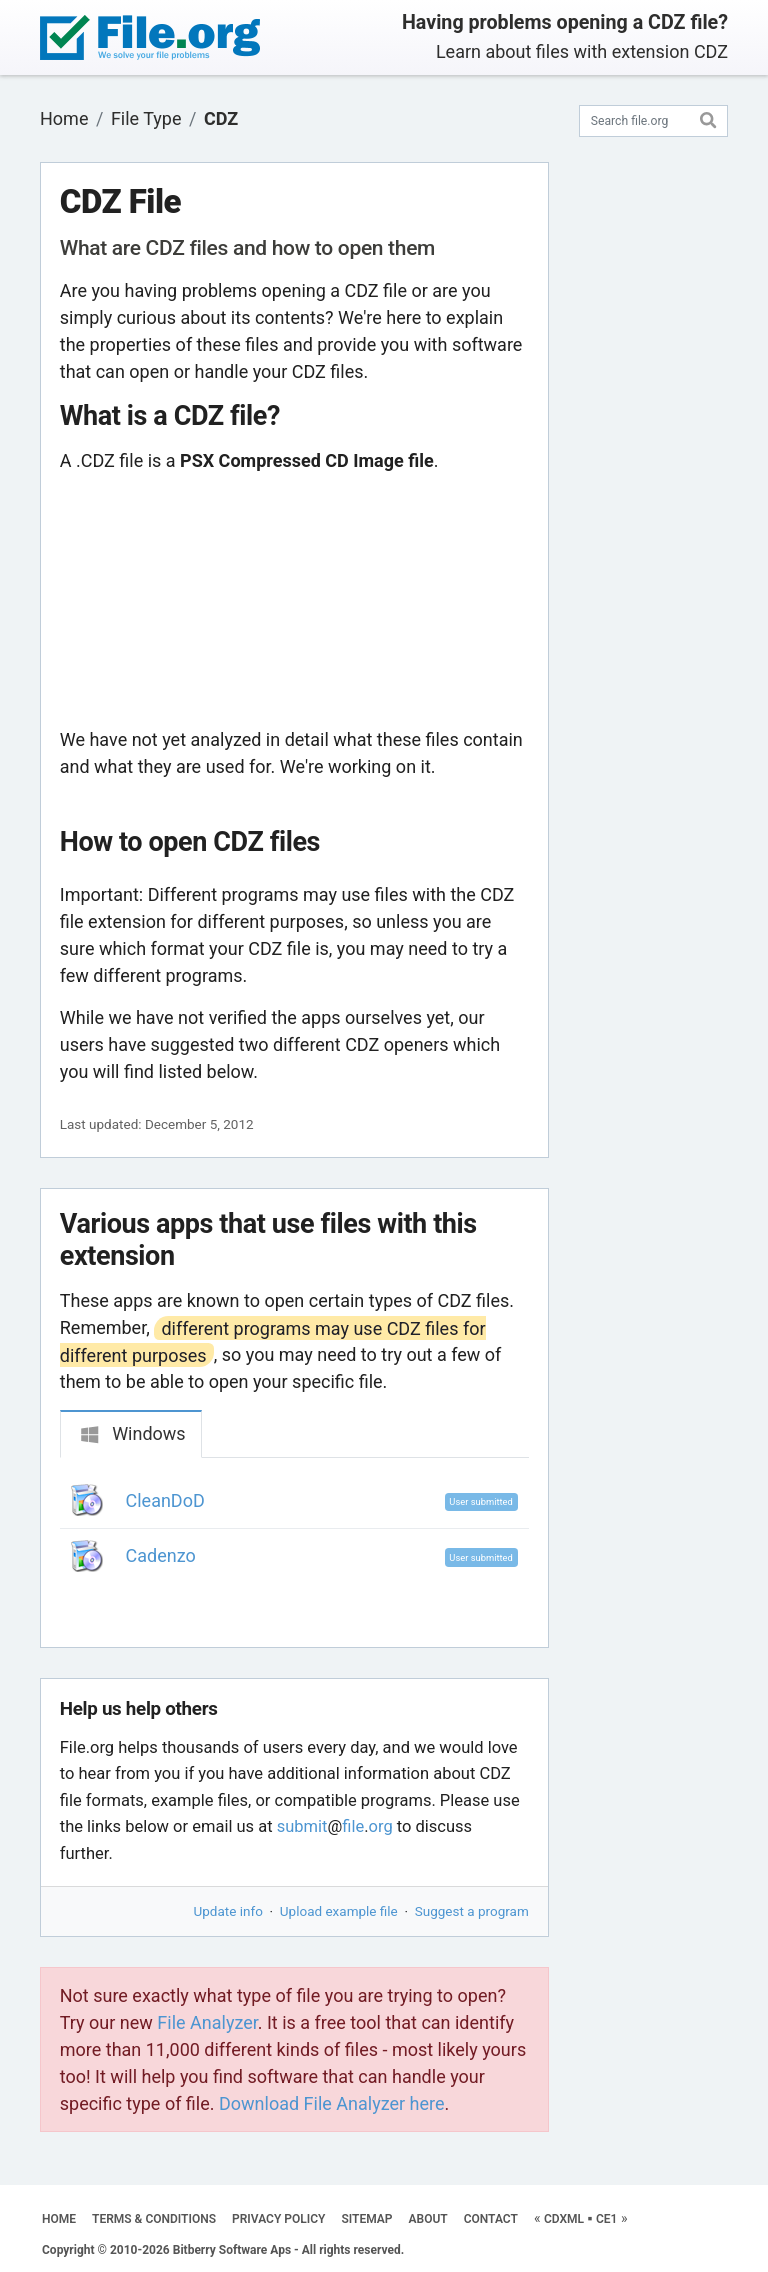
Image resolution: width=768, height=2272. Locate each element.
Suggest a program (472, 1911)
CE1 (606, 2219)
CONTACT (491, 2219)
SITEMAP (366, 2219)
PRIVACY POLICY (278, 2219)
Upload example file (339, 1911)
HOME (59, 2219)
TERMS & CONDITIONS (154, 2219)
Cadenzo (161, 1555)
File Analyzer (207, 2022)
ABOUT (428, 2219)
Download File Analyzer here (332, 2103)
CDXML (564, 2219)
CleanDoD (165, 1500)
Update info (228, 1911)
